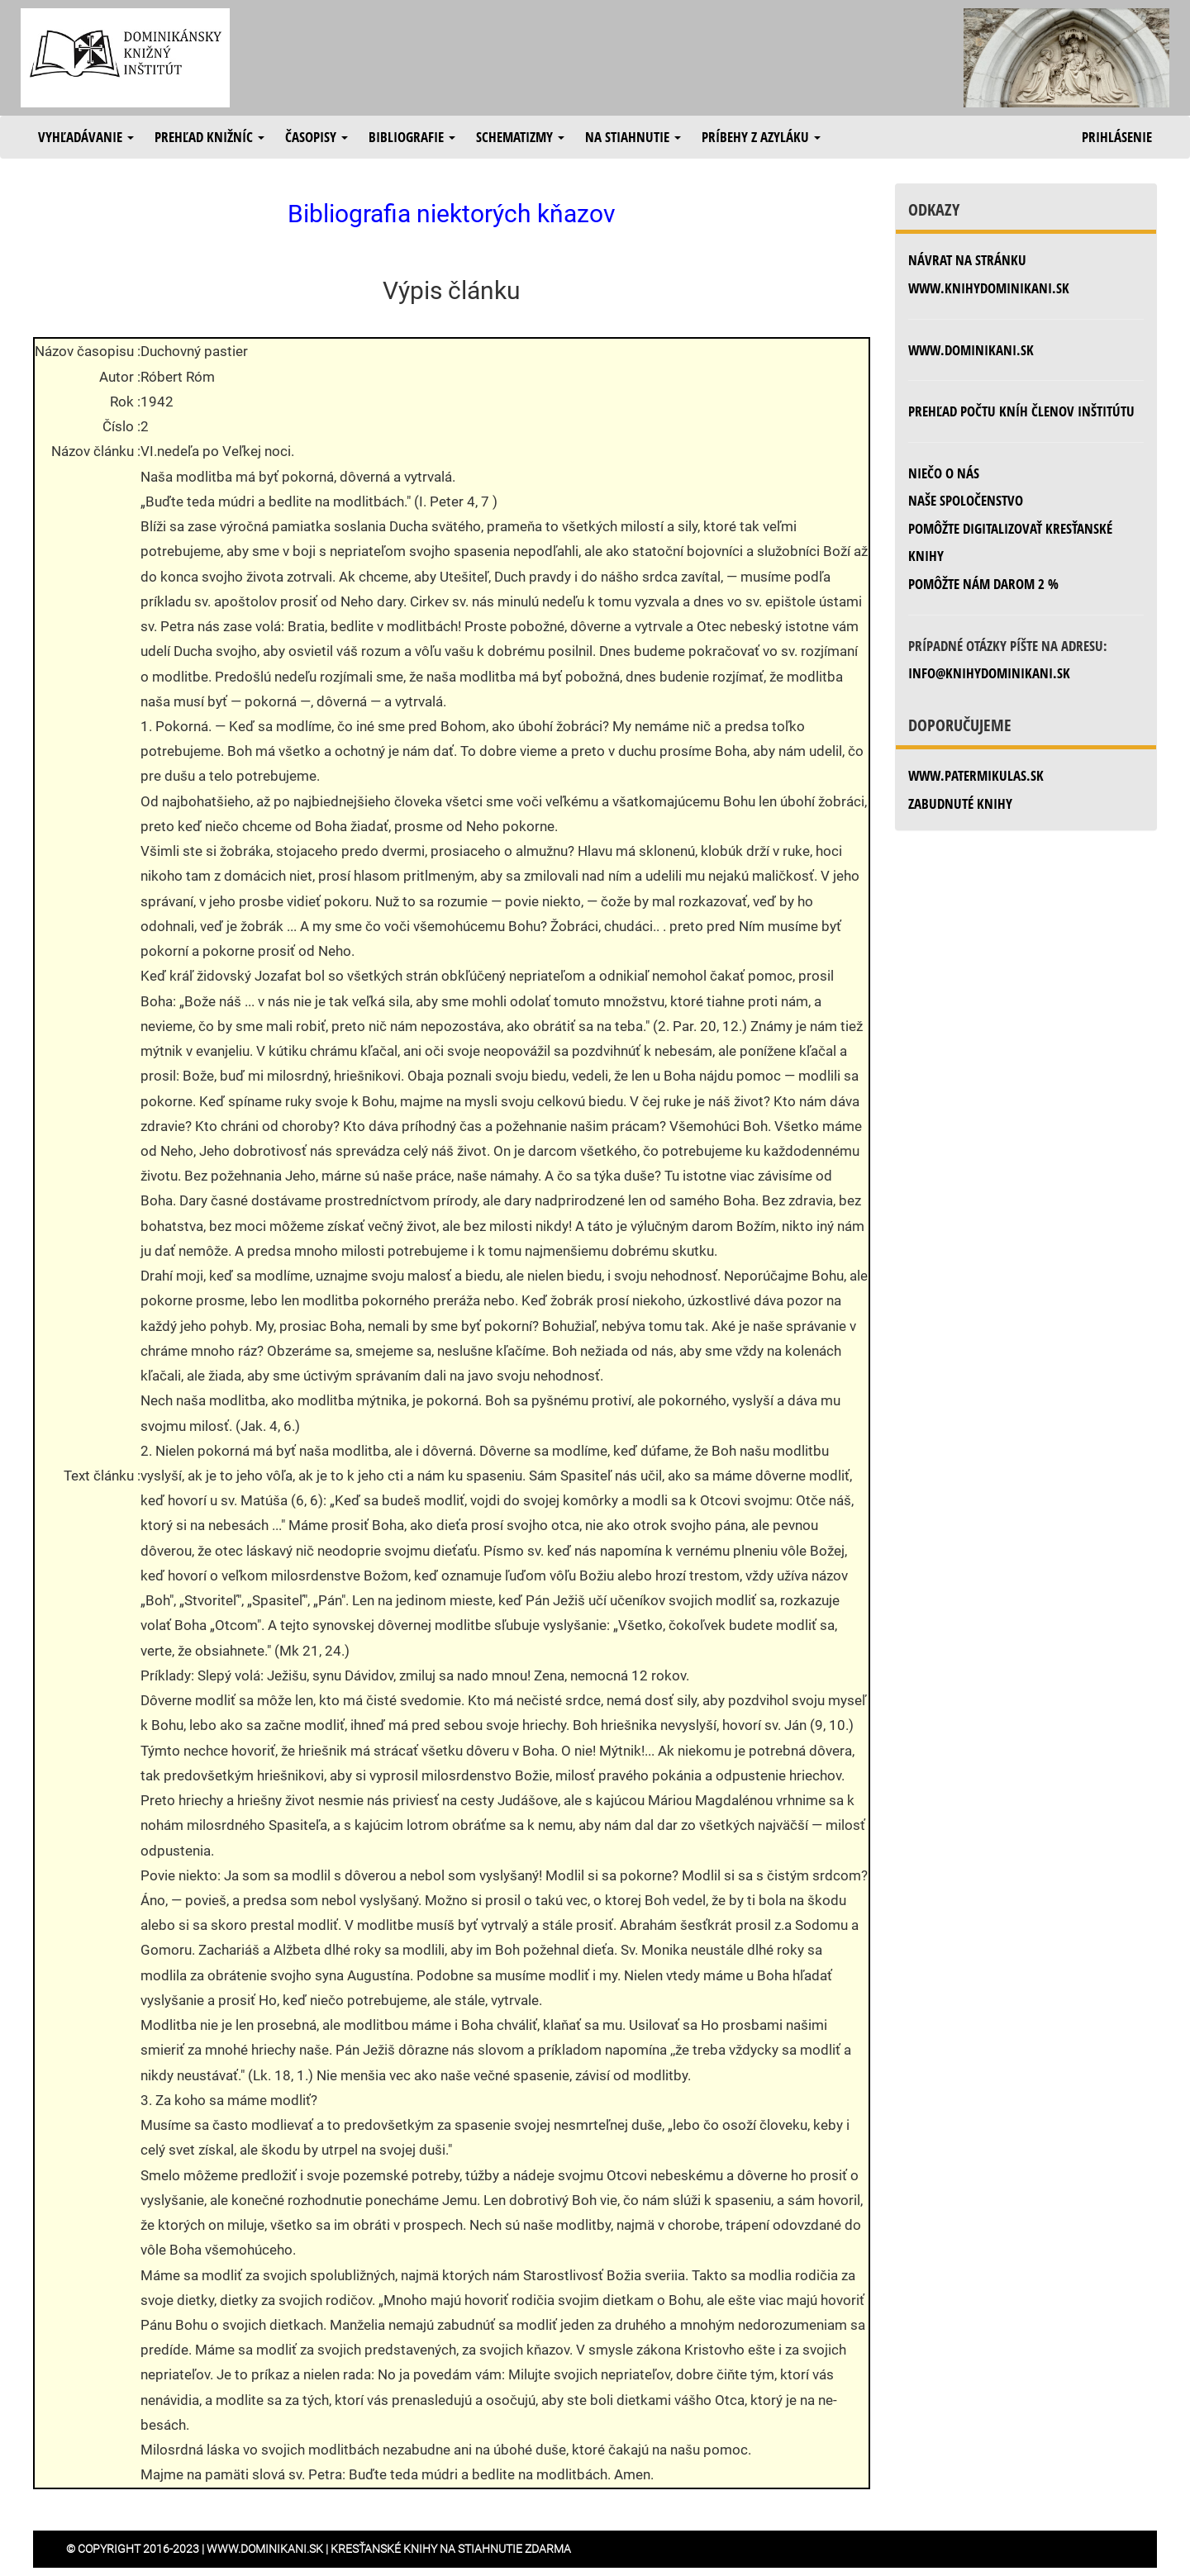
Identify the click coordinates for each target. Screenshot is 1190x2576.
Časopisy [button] (316, 136)
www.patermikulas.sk (976, 775)
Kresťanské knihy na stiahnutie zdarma (451, 2548)
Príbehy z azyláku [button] (761, 136)
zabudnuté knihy (960, 803)
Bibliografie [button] (412, 136)
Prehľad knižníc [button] (209, 136)
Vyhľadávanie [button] (86, 136)
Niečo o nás (943, 472)
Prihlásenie (1117, 136)
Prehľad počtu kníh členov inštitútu (1021, 411)
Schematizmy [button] (520, 136)
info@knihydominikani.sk (989, 672)
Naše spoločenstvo (965, 500)
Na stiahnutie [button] (633, 136)
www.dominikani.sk (971, 349)
